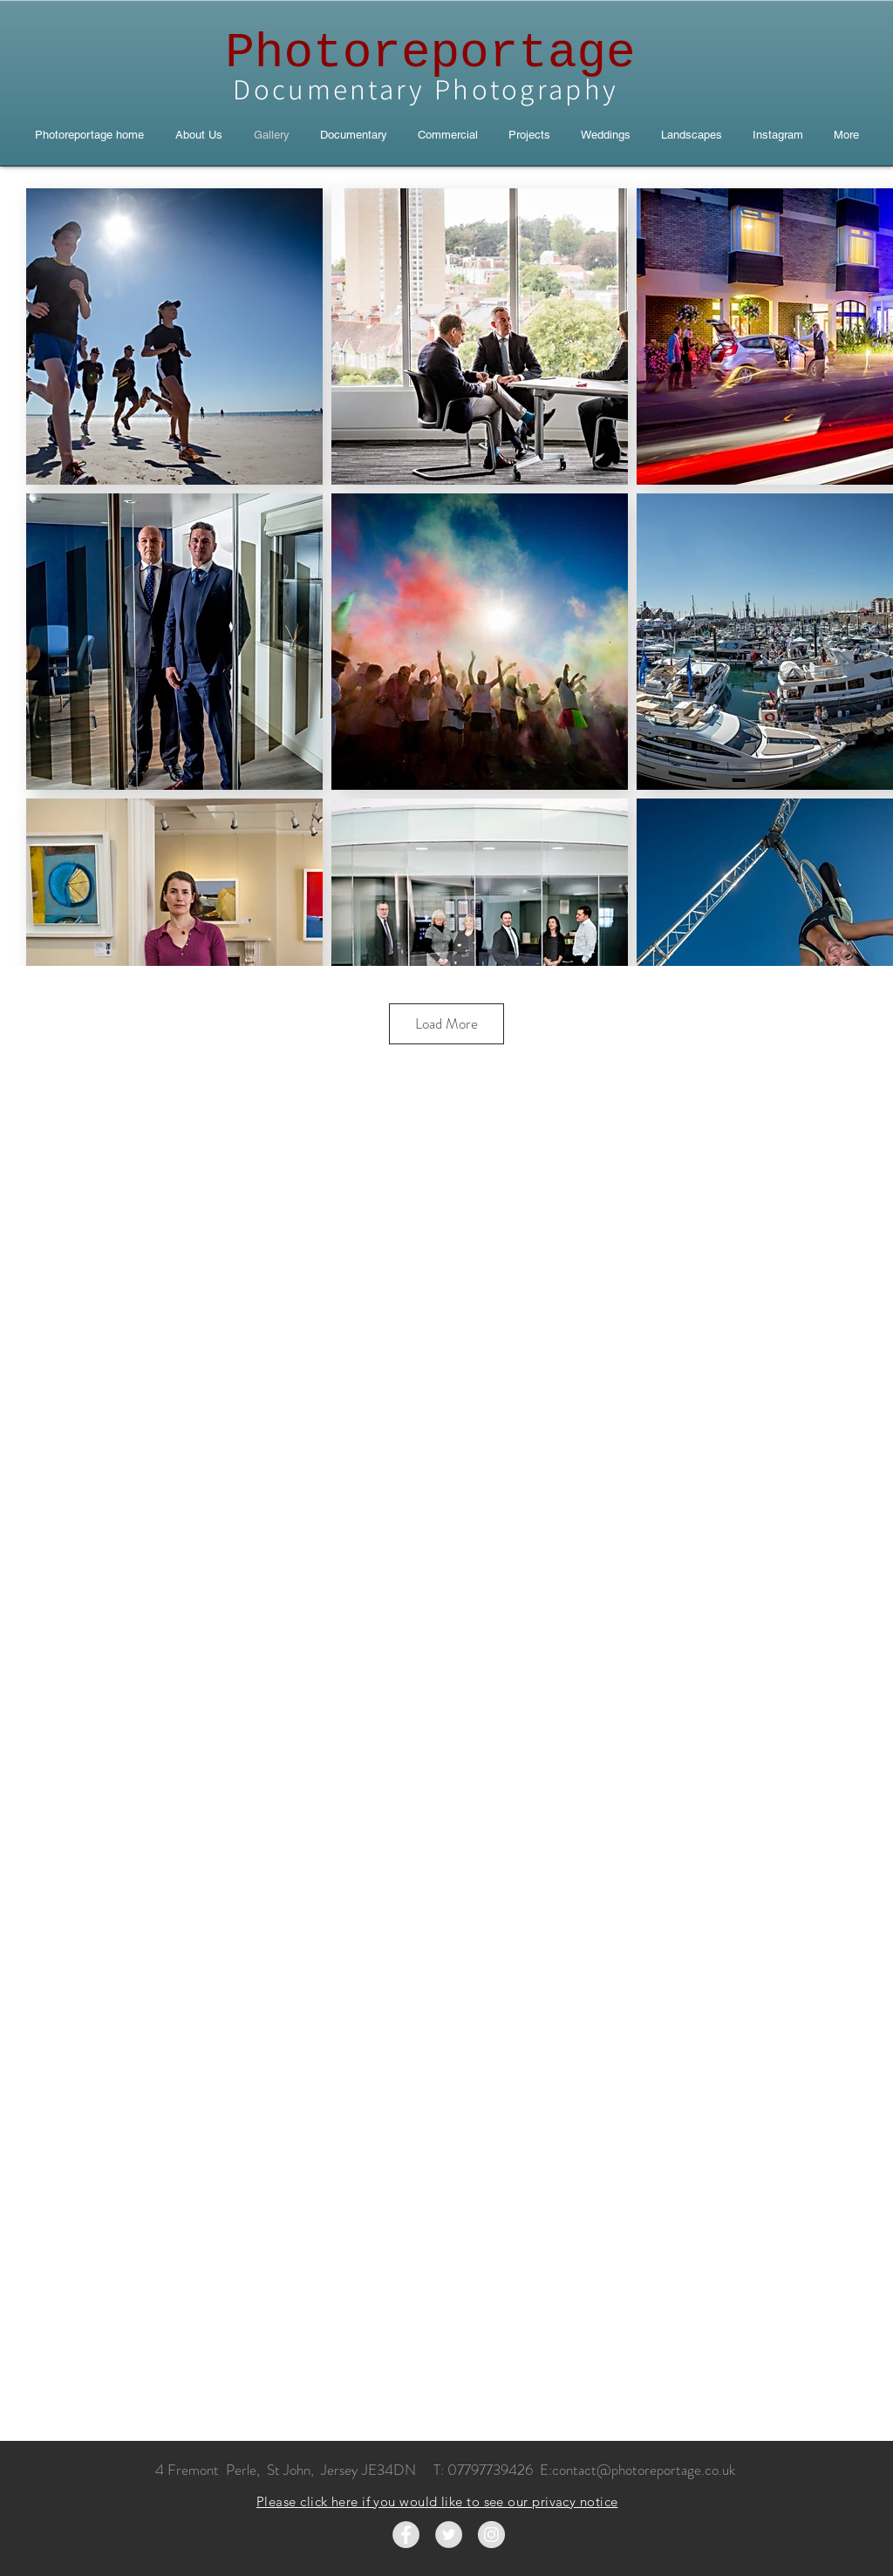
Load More (446, 1023)
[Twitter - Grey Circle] (448, 2534)
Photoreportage (430, 53)
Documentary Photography (430, 88)
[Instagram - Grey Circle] (491, 2534)
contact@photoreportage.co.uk (643, 2469)
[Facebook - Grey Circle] (405, 2534)
